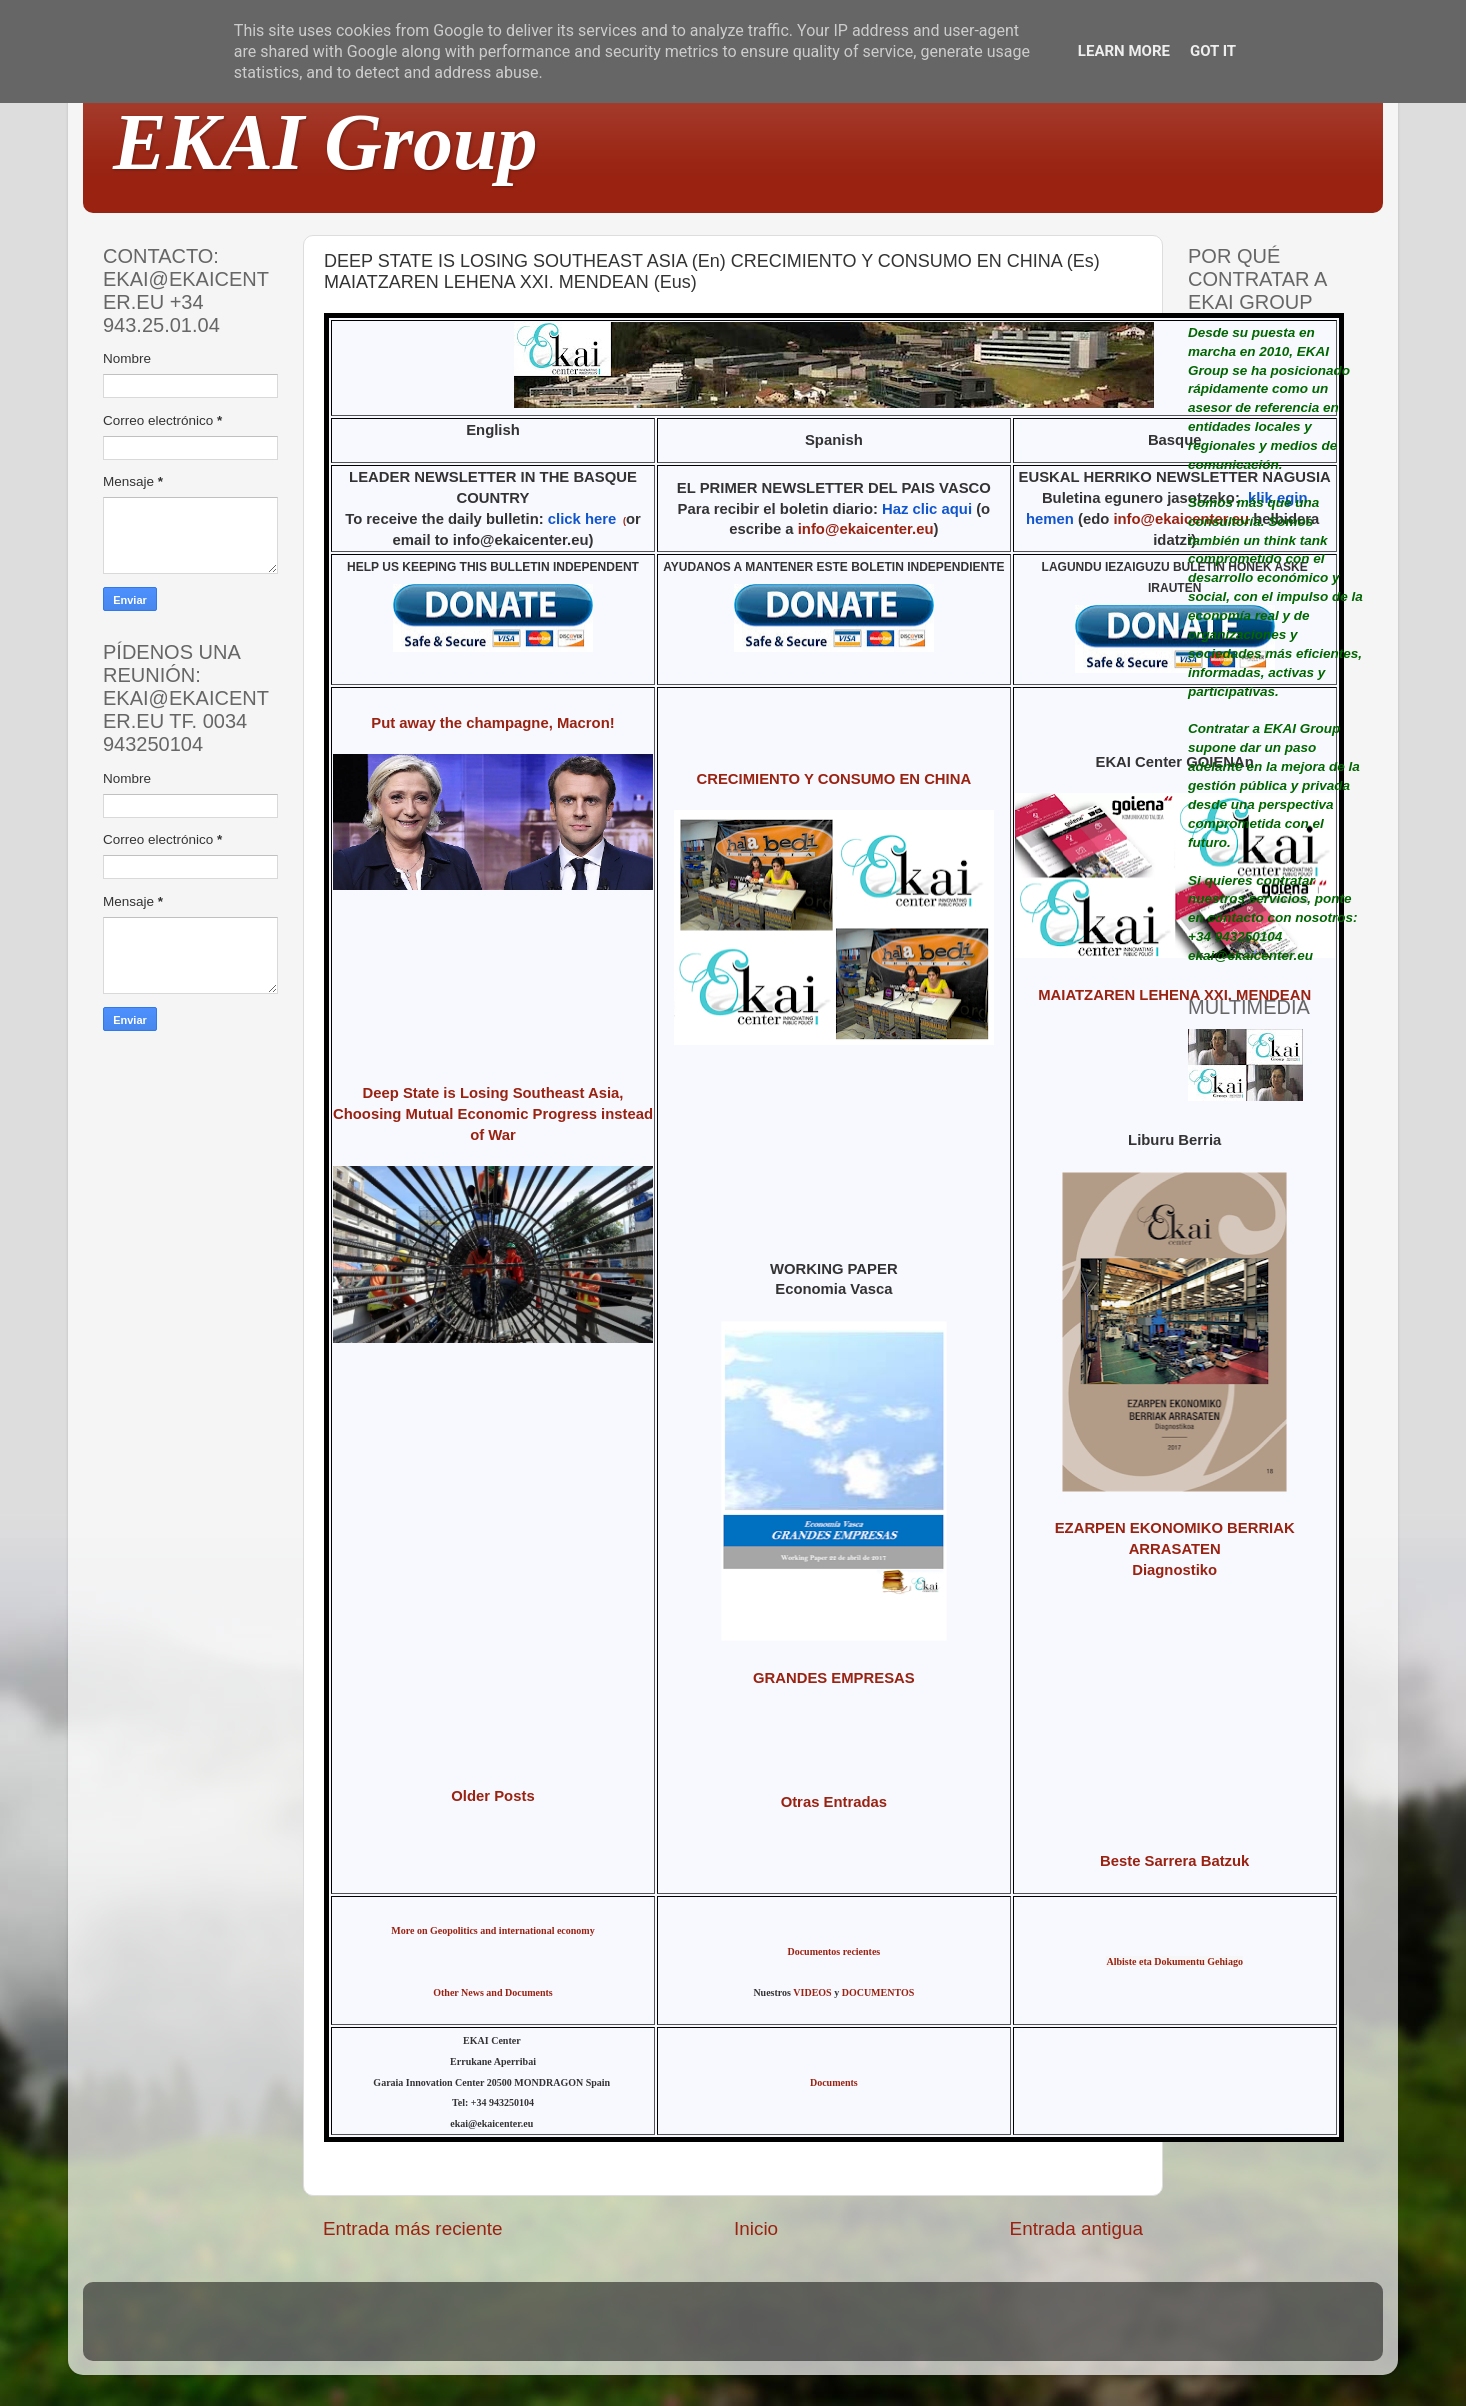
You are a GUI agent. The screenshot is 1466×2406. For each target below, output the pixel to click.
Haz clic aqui (927, 509)
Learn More (1124, 51)
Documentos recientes (833, 1951)
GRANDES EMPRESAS (834, 1678)
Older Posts (492, 1796)
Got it (1213, 51)
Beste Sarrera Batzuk (1174, 1861)
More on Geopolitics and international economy (492, 1930)
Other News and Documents (493, 1992)
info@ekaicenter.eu (866, 529)
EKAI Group (325, 142)
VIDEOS (812, 1992)
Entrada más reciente (413, 2228)
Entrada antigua (1076, 2228)
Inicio (756, 2228)
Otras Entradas (834, 1802)
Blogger (864, 2330)
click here (582, 519)
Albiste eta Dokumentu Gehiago (1174, 1961)
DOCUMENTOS (878, 1992)
